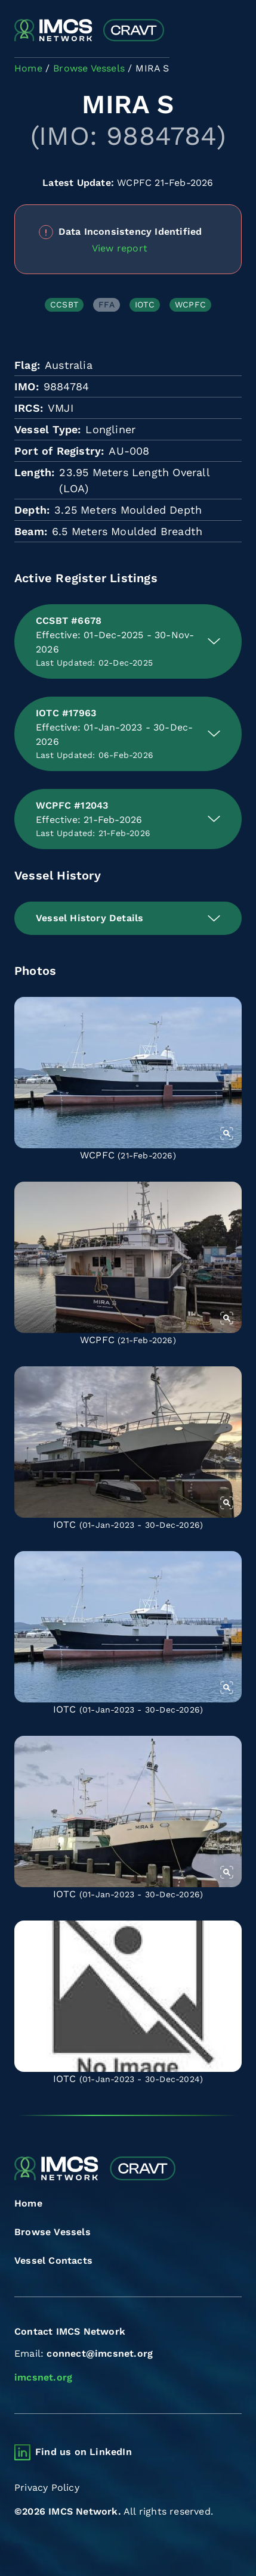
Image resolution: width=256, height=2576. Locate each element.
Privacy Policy (46, 2487)
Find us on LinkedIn (83, 2451)
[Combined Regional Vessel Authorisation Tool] (89, 31)
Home (28, 2203)
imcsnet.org (43, 2377)
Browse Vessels (52, 2232)
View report (119, 248)
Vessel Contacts (53, 2260)
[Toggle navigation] (231, 31)
